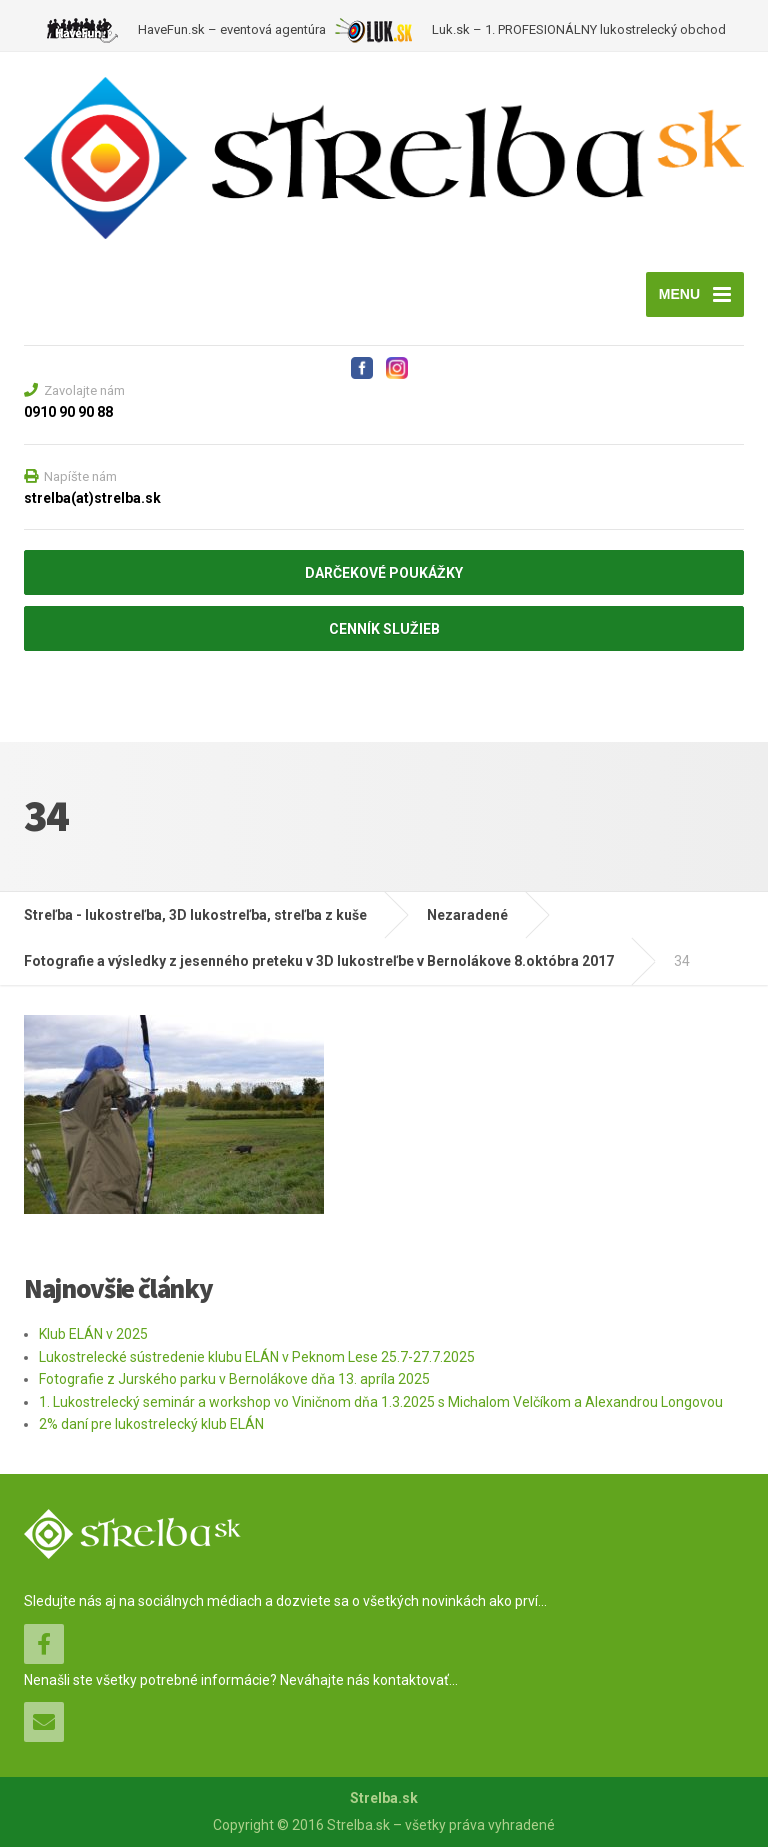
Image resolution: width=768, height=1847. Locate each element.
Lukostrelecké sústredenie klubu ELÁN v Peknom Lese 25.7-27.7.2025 (257, 1357)
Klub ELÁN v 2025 (93, 1334)
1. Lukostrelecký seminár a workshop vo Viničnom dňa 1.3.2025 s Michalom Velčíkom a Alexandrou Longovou (381, 1402)
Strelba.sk (384, 1798)
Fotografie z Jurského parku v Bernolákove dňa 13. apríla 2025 (234, 1379)
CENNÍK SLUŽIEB (384, 629)
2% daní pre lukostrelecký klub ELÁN (151, 1424)
